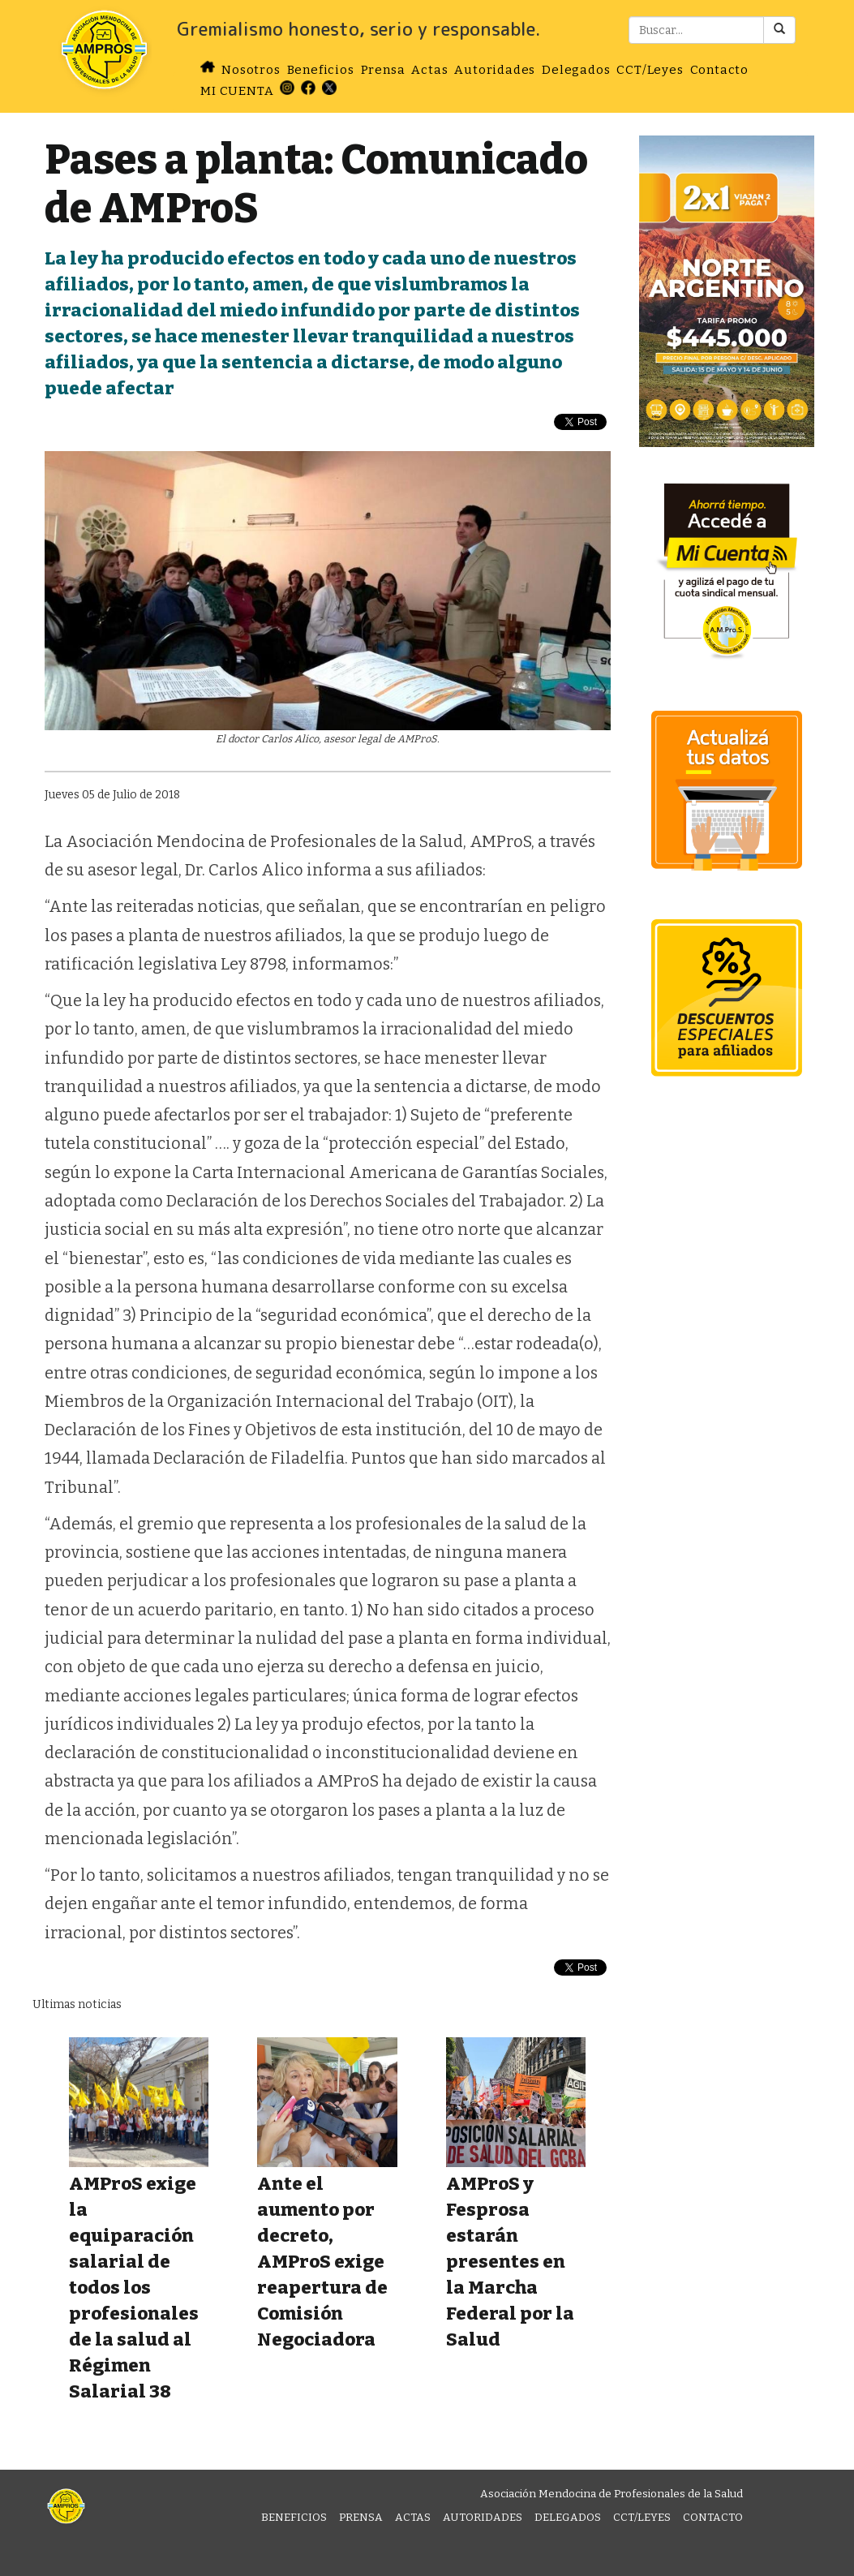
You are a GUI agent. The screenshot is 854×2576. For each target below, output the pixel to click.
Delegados (576, 69)
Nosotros (250, 69)
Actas (429, 69)
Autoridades (494, 69)
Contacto (719, 69)
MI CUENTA (236, 91)
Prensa (383, 69)
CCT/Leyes (649, 69)
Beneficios (320, 69)
